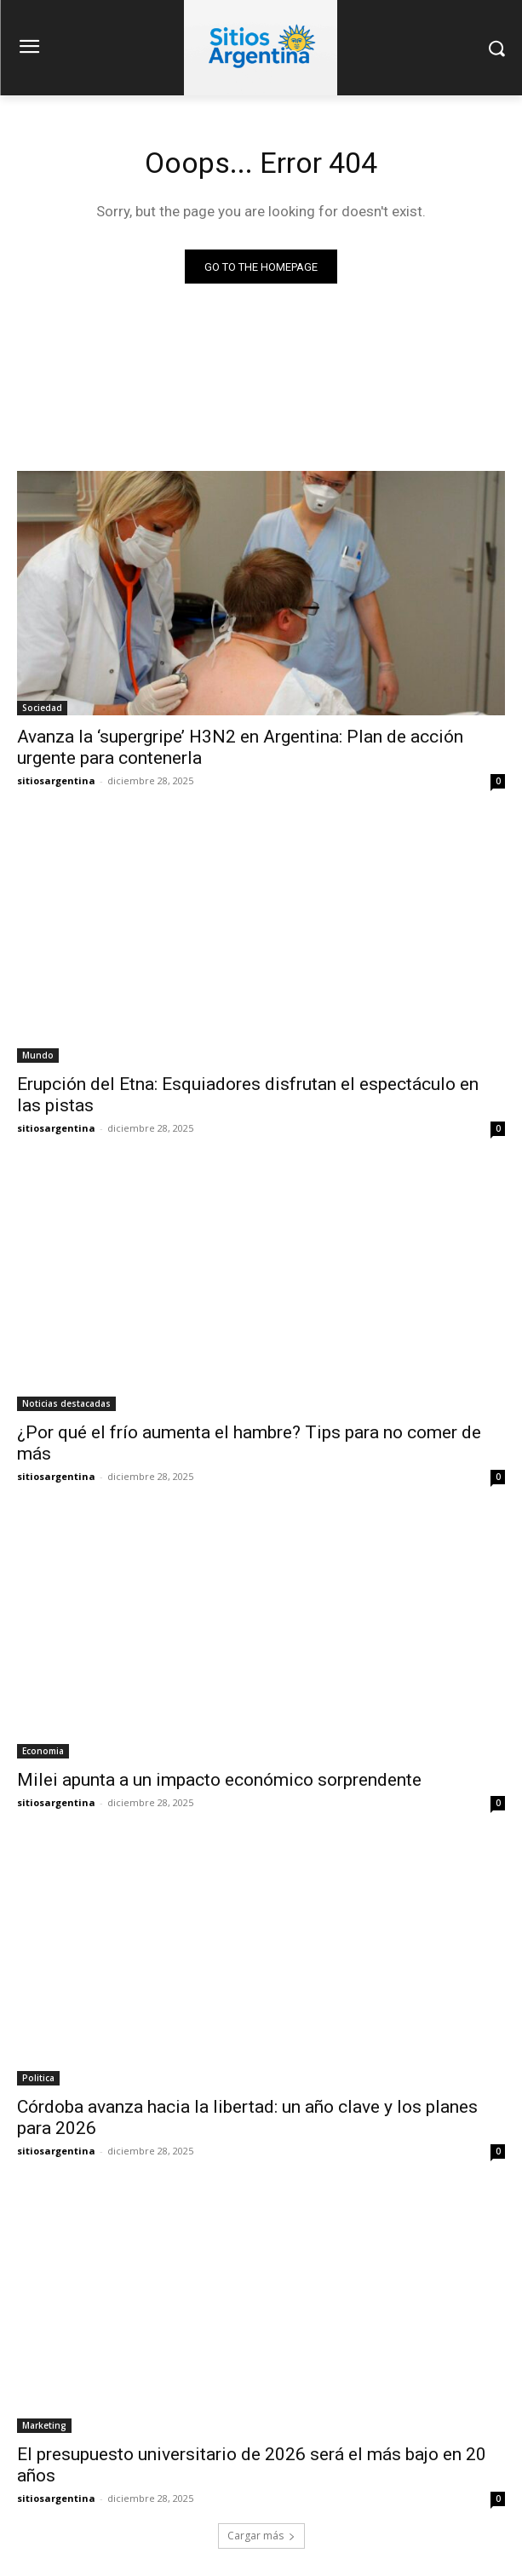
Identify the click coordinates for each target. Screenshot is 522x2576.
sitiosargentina (56, 780)
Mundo (38, 1055)
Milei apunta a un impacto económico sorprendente (219, 1780)
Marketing (44, 2425)
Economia (43, 1751)
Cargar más (261, 2535)
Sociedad (42, 708)
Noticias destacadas (66, 1403)
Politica (38, 2078)
